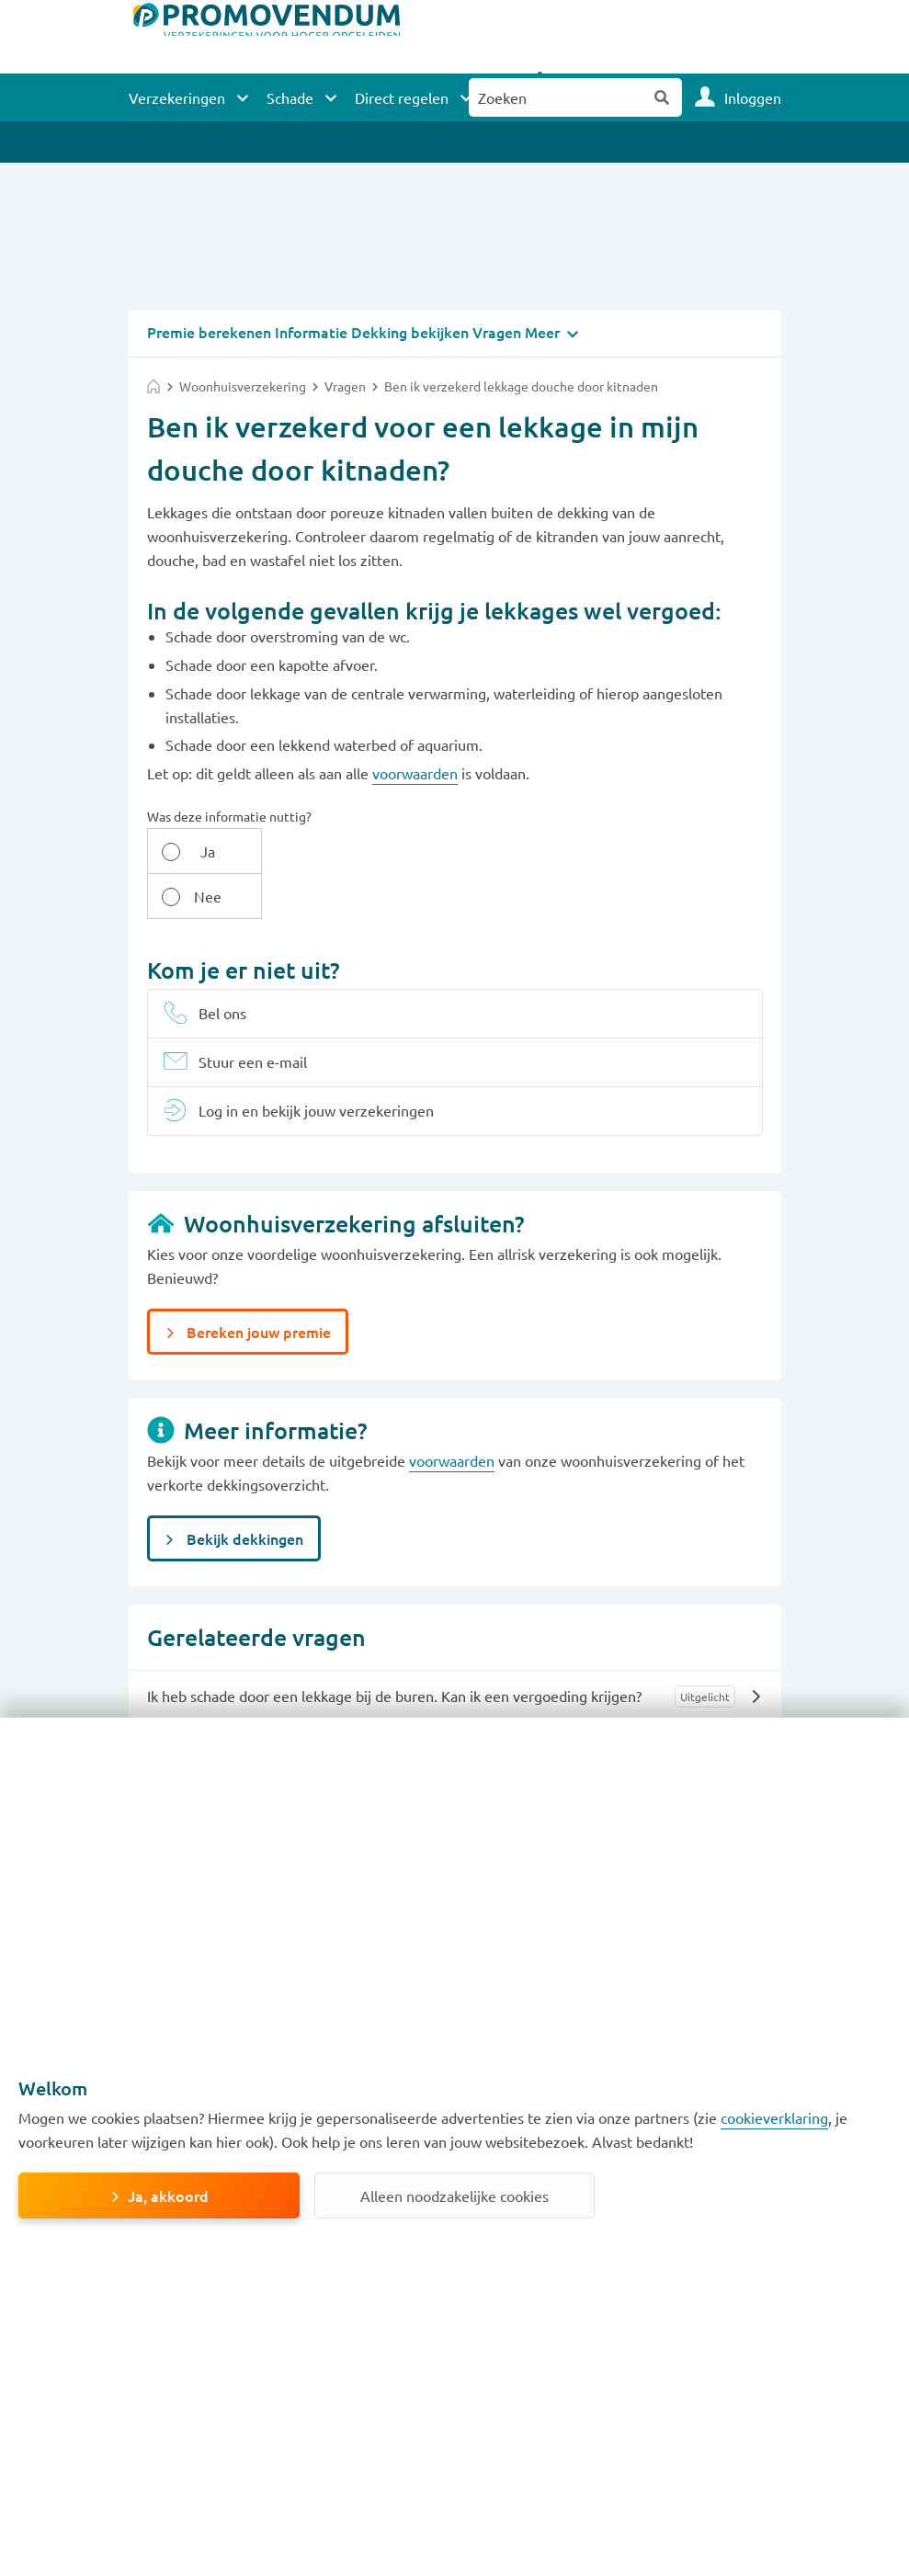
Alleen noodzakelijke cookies (454, 2195)
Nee (288, 850)
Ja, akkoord (168, 2195)
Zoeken (662, 97)
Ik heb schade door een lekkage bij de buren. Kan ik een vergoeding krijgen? (394, 1649)
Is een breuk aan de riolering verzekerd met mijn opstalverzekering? (369, 1702)
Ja (194, 850)
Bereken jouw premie (257, 1286)
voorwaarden (415, 772)
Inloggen (752, 97)
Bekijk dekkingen (243, 1492)
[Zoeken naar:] (556, 97)
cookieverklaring (774, 2117)
